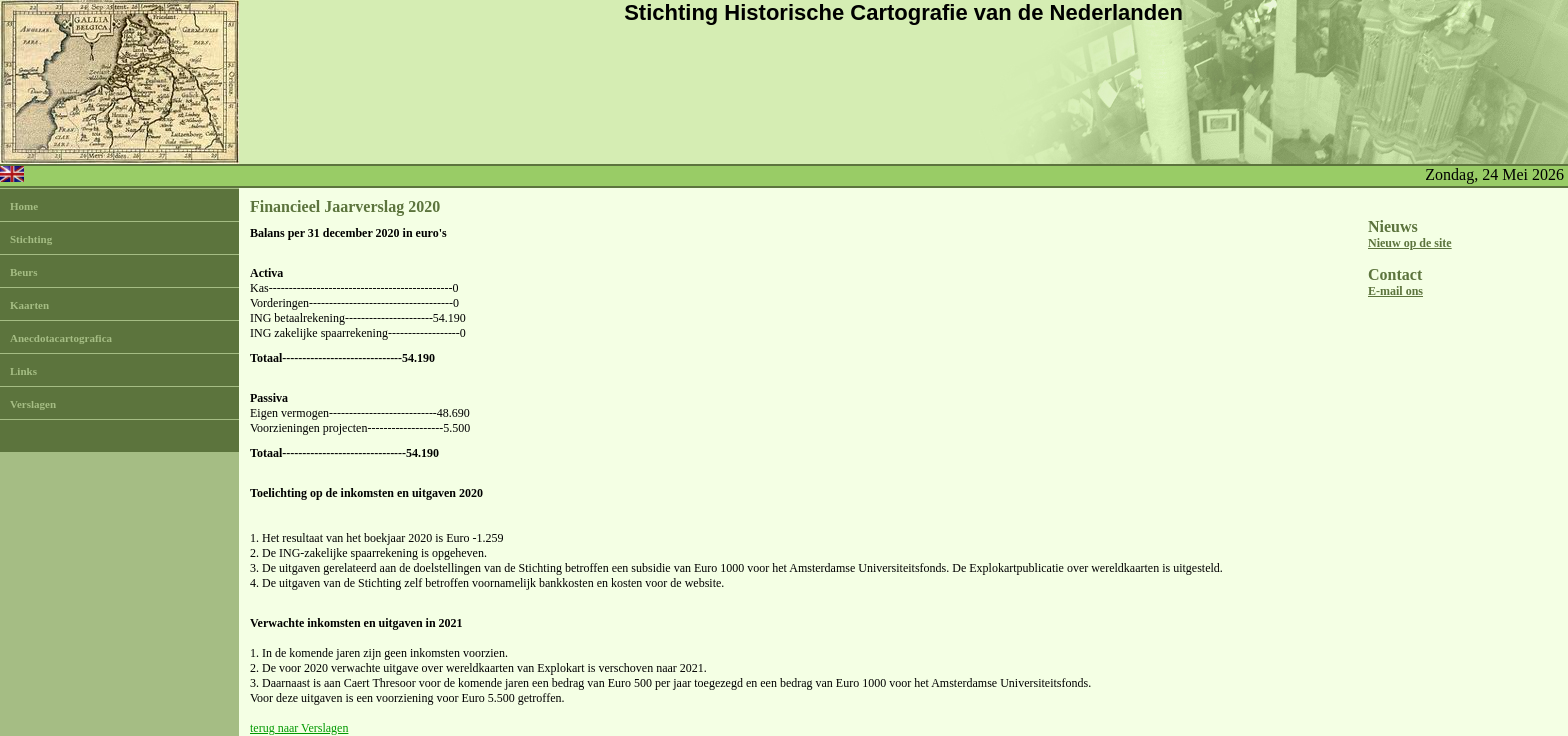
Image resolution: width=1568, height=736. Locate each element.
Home (24, 206)
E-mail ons (1395, 291)
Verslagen (33, 404)
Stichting (31, 239)
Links (23, 371)
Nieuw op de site (1410, 243)
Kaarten (29, 305)
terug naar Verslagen (299, 728)
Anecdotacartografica (61, 338)
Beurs (24, 272)
